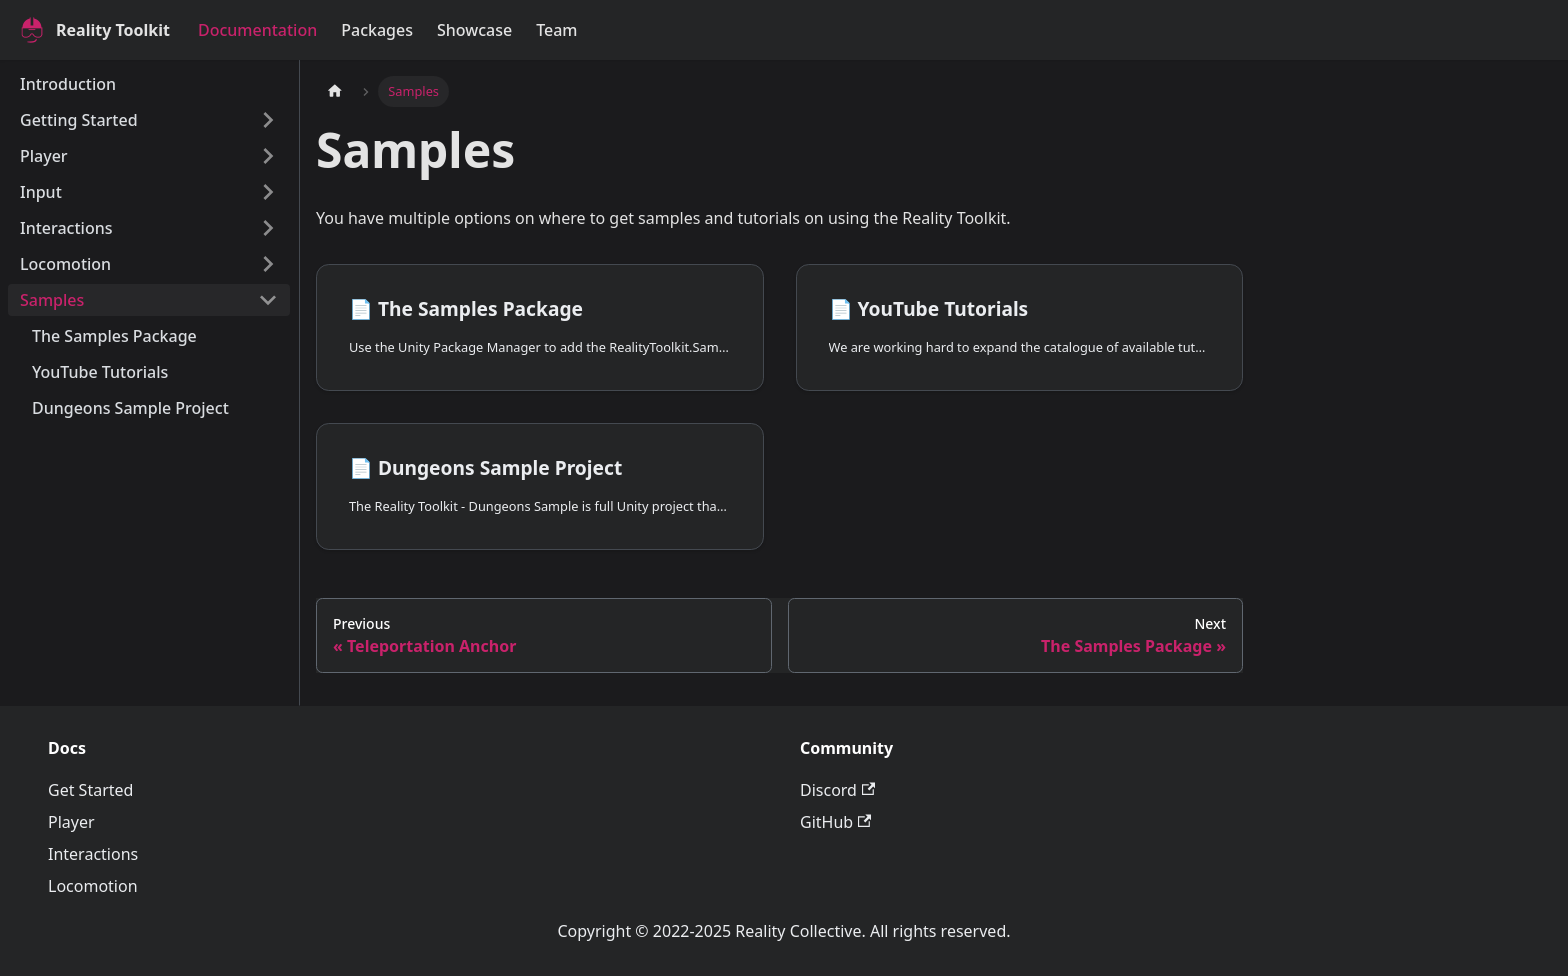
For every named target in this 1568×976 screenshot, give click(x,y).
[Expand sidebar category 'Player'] (268, 156)
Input (41, 192)
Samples (52, 300)
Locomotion (65, 264)
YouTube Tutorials (100, 372)
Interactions (66, 228)
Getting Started (79, 120)
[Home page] (335, 91)
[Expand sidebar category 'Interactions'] (268, 228)
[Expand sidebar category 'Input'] (268, 192)
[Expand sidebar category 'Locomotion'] (268, 264)
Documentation (257, 30)
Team (556, 30)
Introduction (68, 84)
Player (44, 156)
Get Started (90, 790)
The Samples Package (114, 336)
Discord (837, 790)
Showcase (474, 30)
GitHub (835, 822)
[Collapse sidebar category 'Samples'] (268, 300)
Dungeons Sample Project (130, 408)
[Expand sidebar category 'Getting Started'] (268, 120)
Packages (377, 30)
